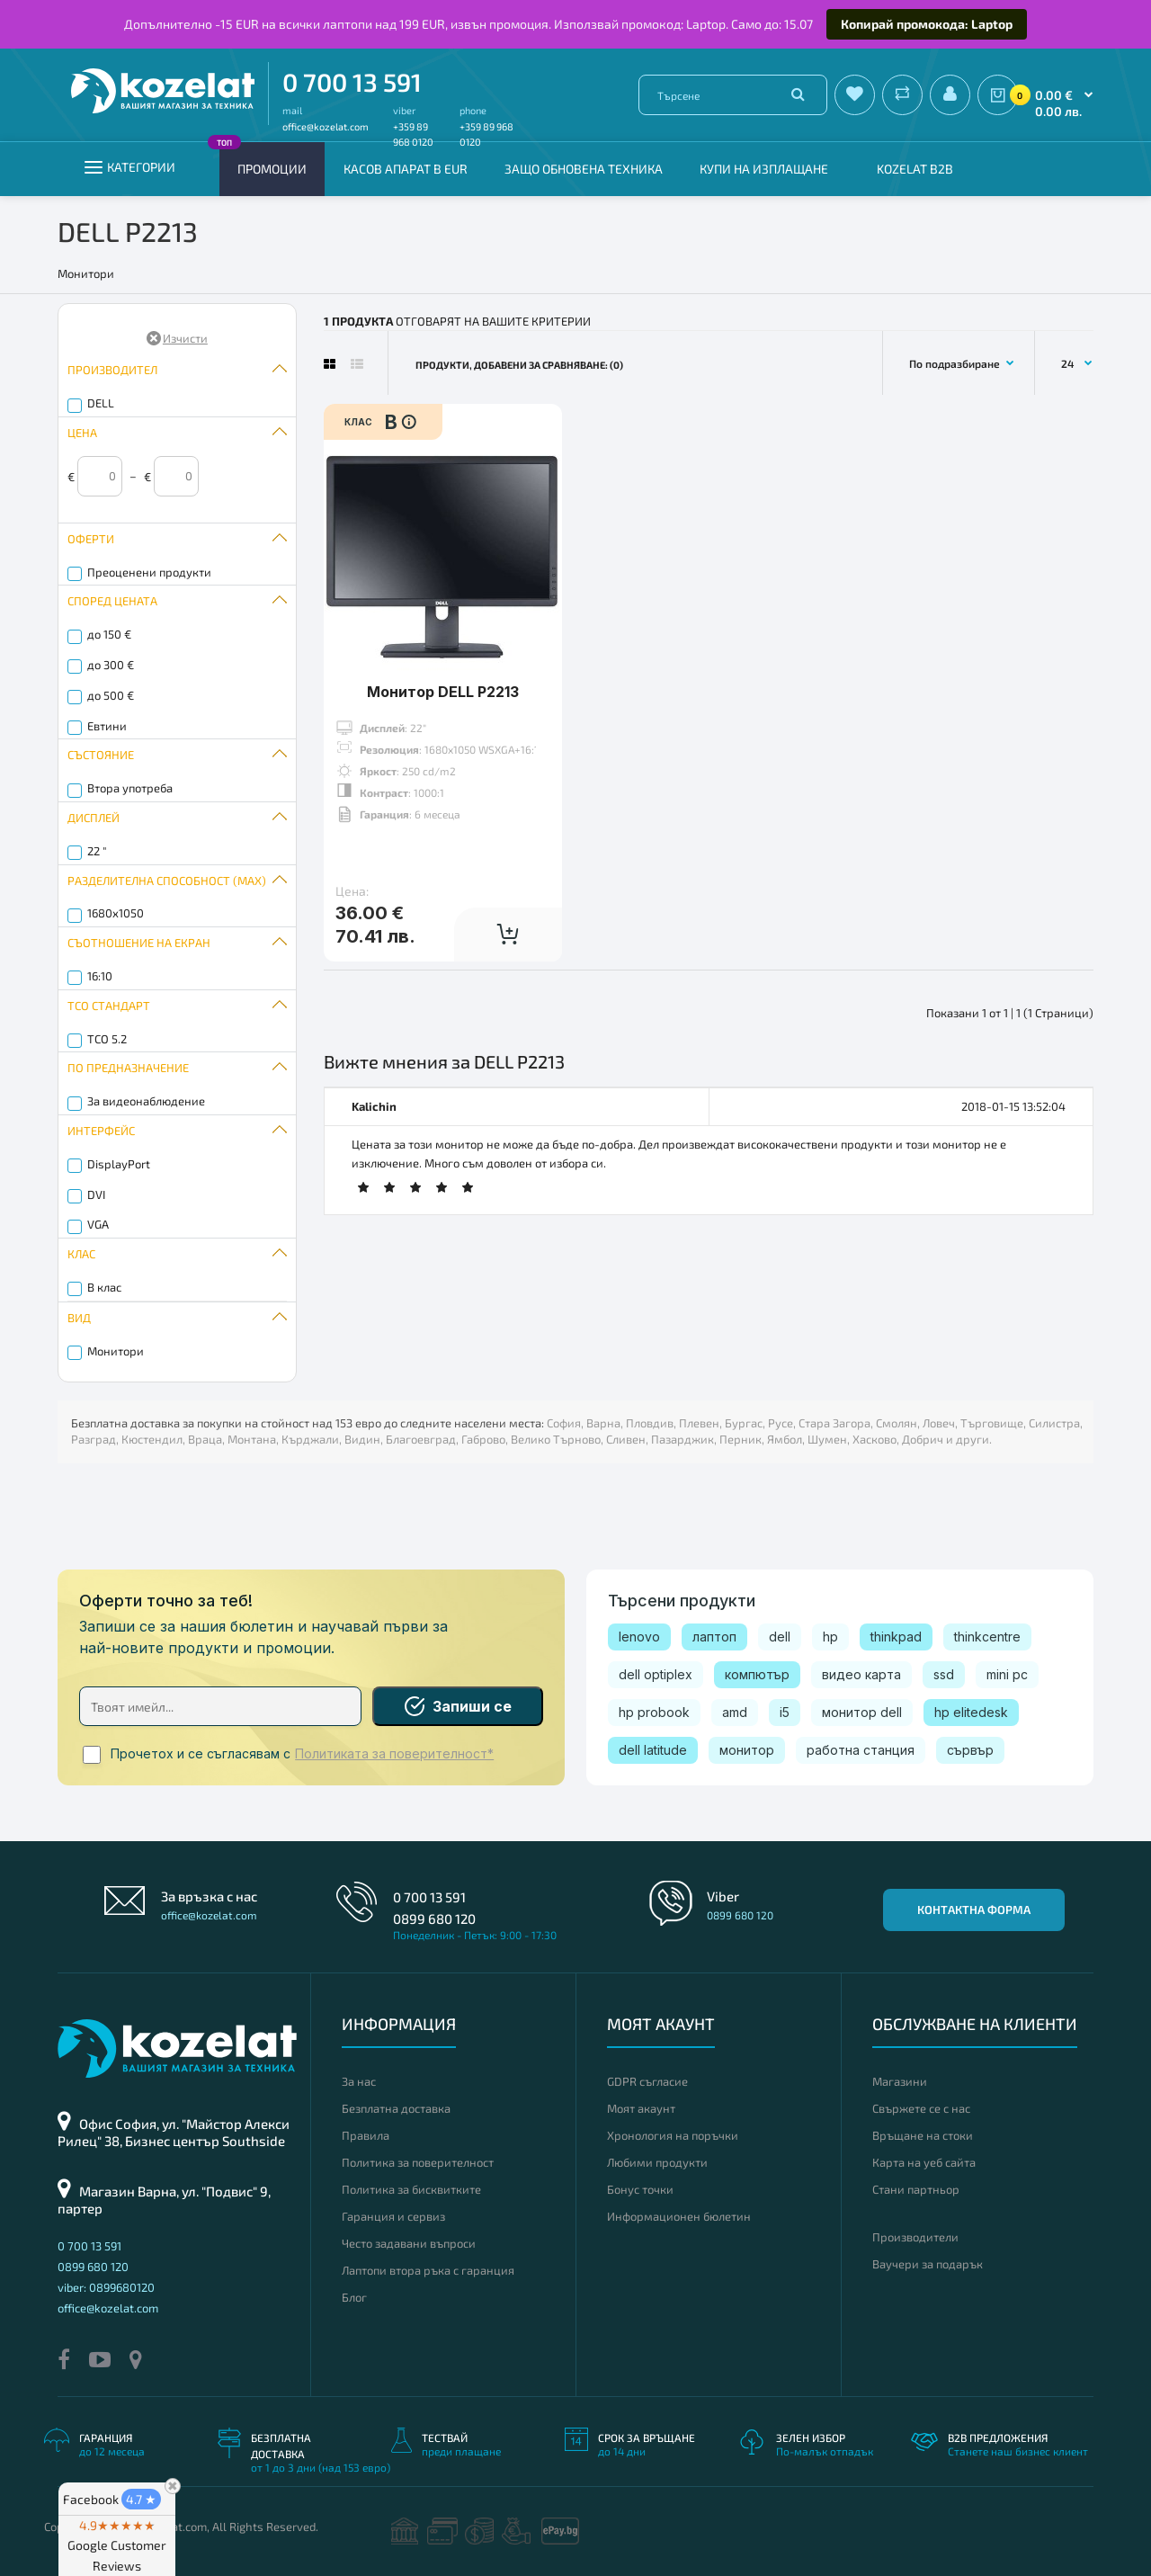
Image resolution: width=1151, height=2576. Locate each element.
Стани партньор (915, 2189)
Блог (354, 2297)
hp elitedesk (971, 1712)
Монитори (115, 1351)
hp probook (654, 1712)
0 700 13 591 (352, 82)
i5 (785, 1712)
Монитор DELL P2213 (443, 692)
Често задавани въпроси (409, 2243)
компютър (757, 1674)
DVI (96, 1194)
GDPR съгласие (647, 2081)
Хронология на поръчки (672, 2135)
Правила (365, 2135)
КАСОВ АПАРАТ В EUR (406, 168)
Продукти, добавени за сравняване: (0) (519, 365)
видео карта (861, 1674)
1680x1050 (115, 913)
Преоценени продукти (149, 572)
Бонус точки (640, 2189)
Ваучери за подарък (927, 2264)
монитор (746, 1750)
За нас (359, 2081)
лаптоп (714, 1636)
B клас (104, 1287)
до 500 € (110, 695)
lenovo (639, 1636)
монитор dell (862, 1712)
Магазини (899, 2081)
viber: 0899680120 (106, 2287)
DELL (100, 403)
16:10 (99, 976)
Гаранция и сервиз (393, 2216)
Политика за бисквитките (411, 2189)
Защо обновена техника (583, 168)
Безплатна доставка (396, 2108)
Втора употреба (130, 788)
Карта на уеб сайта (924, 2162)
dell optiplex (655, 1674)
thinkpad (896, 1636)
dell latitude (653, 1750)
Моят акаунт (641, 2108)
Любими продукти (657, 2162)
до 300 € (110, 664)
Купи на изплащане (764, 168)
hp (830, 1636)
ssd (943, 1674)
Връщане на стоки (922, 2135)
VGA (98, 1224)
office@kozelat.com (325, 126)
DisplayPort (118, 1164)
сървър (970, 1750)
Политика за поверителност (418, 2162)
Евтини (107, 726)
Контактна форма (974, 1909)
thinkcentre (987, 1636)
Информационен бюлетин (679, 2216)
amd (734, 1712)
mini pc (1007, 1674)
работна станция (861, 1750)
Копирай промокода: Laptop (927, 23)
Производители (915, 2237)
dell (779, 1636)
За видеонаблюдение (146, 1101)
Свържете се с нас (921, 2108)
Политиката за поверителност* (394, 1754)
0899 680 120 (434, 1918)
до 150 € (109, 634)
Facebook (112, 2499)
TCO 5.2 (107, 1039)
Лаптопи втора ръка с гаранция (428, 2270)
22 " (97, 851)
